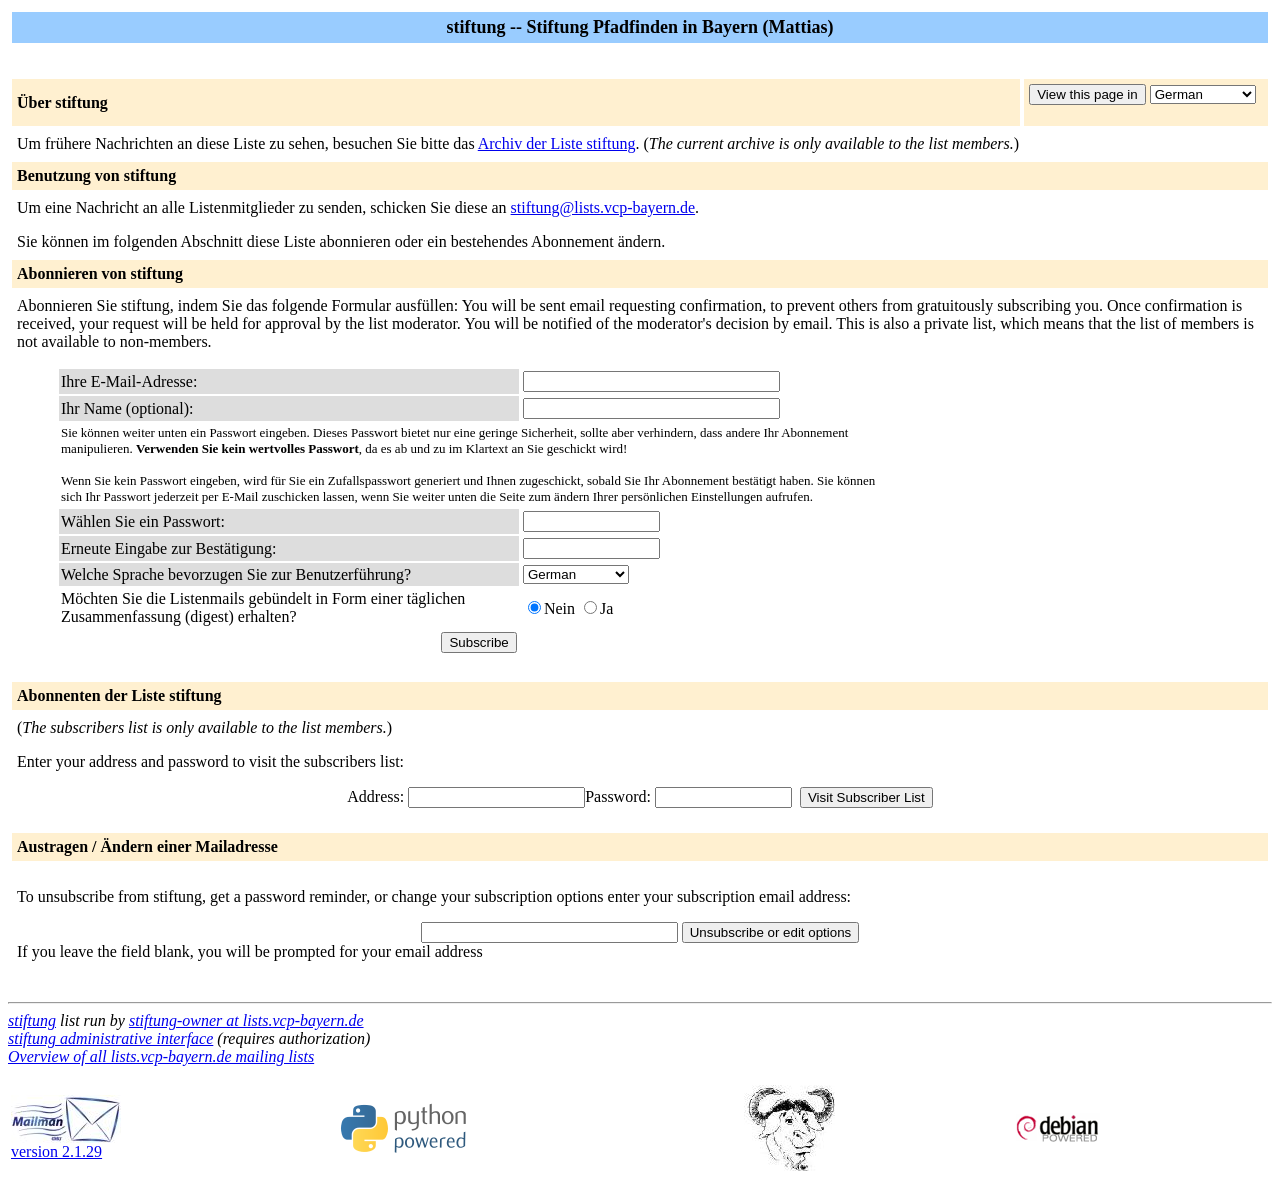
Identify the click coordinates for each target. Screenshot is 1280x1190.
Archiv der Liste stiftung (557, 143)
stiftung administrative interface (110, 1038)
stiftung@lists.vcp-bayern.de (603, 207)
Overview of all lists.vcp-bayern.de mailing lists (161, 1056)
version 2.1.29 (66, 1144)
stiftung (32, 1020)
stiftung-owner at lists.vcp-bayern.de (246, 1020)
